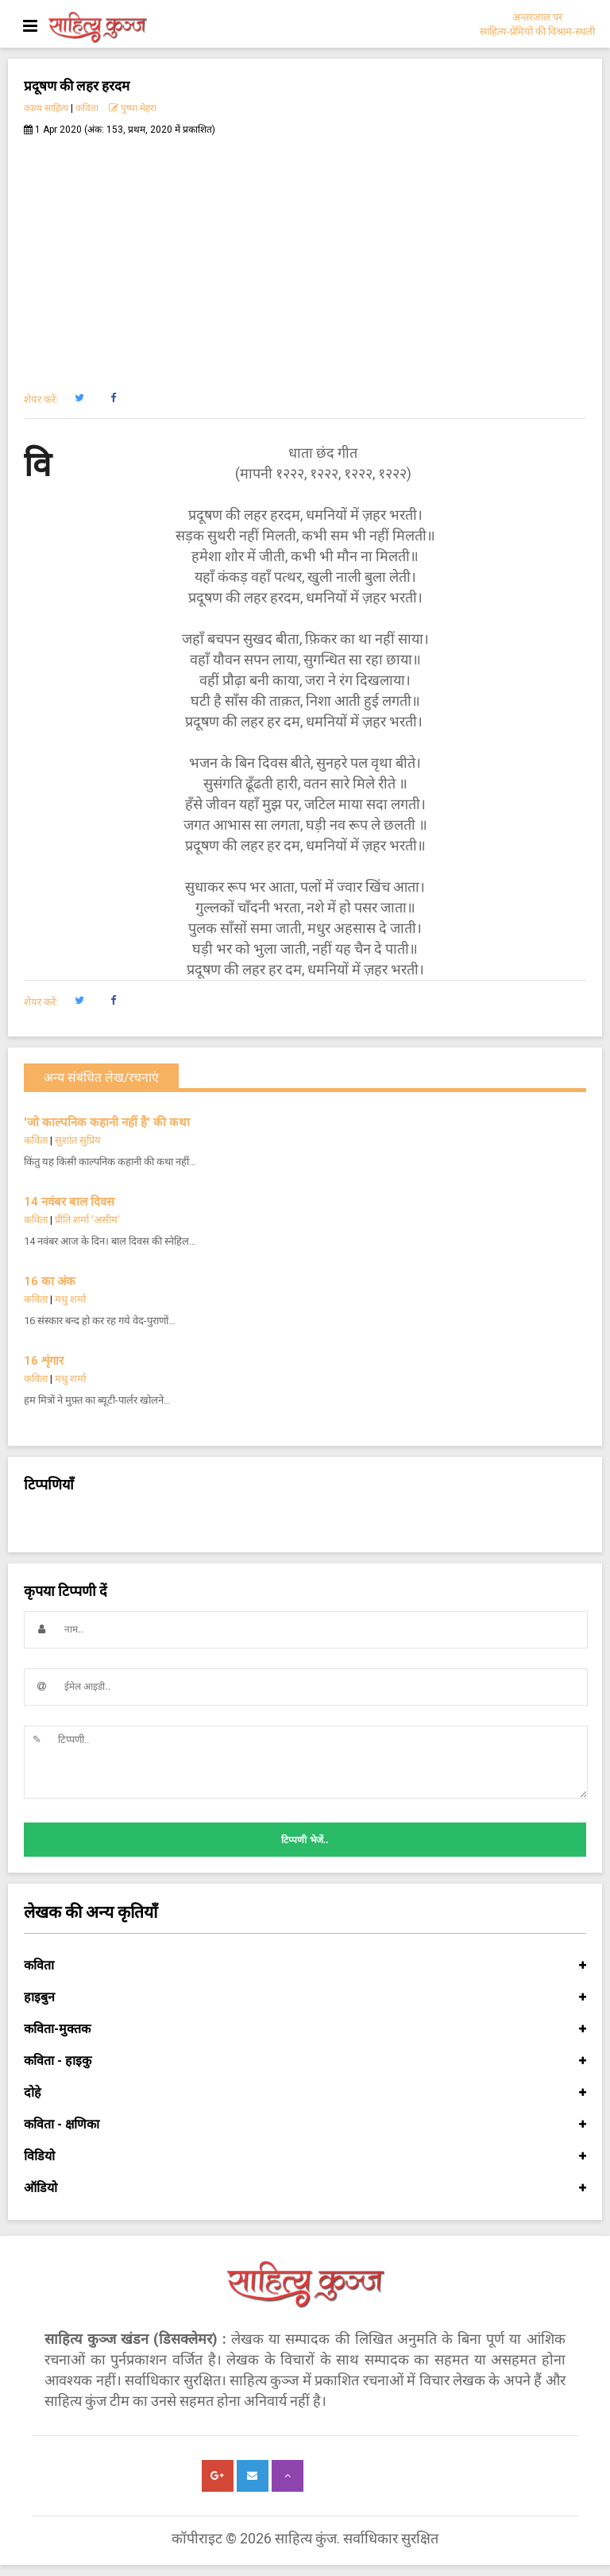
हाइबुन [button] (305, 1997)
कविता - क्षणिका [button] (305, 2124)
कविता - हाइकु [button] (305, 2061)
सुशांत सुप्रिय (78, 1140)
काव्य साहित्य (46, 108)
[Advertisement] (305, 255)
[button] (79, 398)
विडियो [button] (305, 2156)
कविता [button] (305, 1965)
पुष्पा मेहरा (132, 108)
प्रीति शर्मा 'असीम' (87, 1220)
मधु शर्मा (70, 1299)
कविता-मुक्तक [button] (305, 2029)
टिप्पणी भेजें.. (304, 1840)
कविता (86, 108)
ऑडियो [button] (305, 2188)
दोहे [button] (305, 2093)
